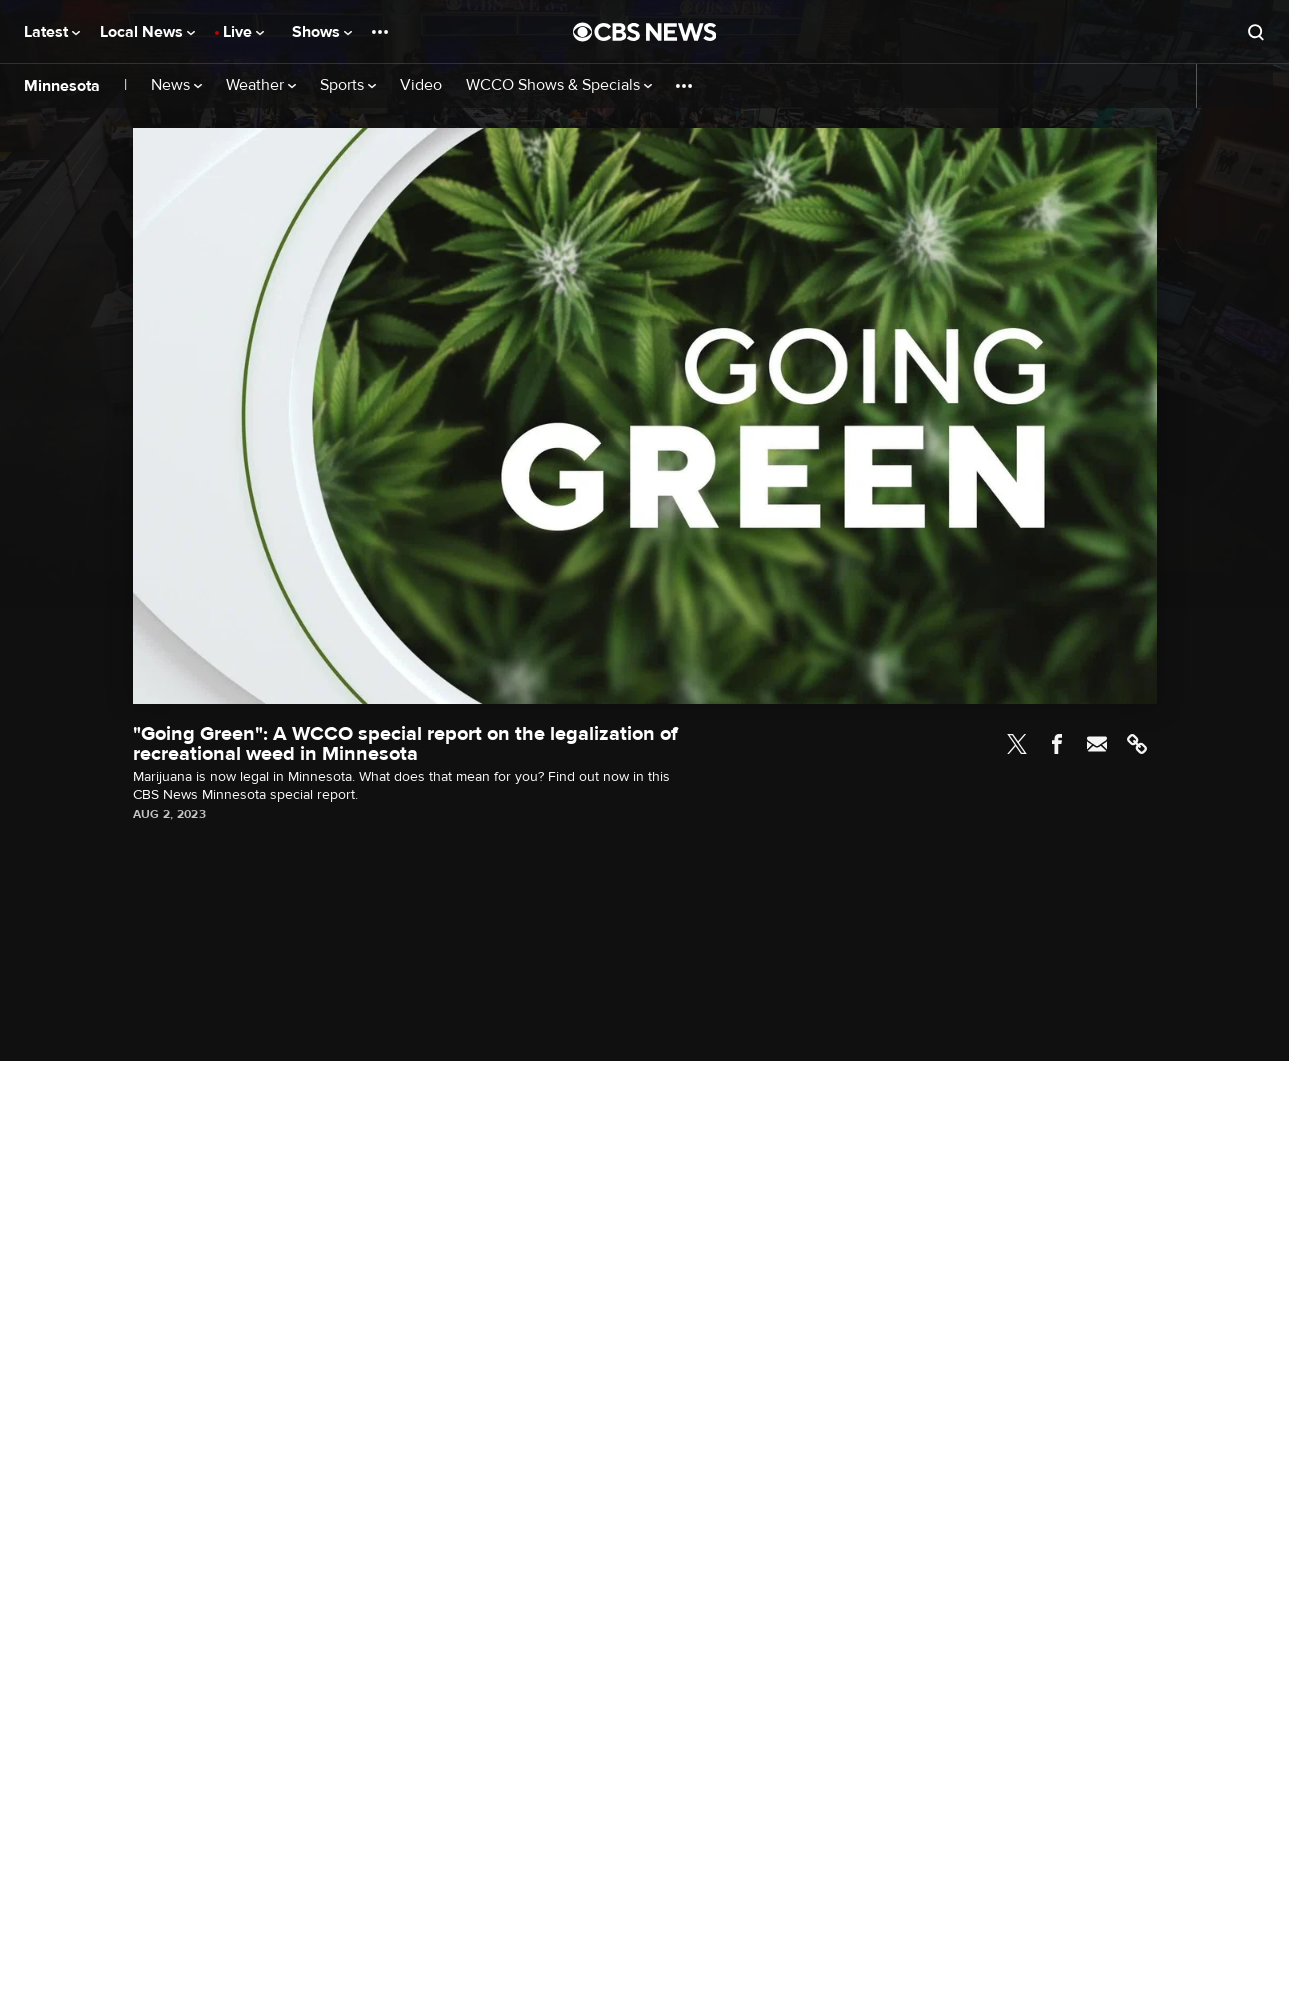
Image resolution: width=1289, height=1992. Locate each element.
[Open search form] (1256, 32)
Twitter (1017, 744)
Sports (348, 85)
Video (421, 85)
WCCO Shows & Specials (559, 85)
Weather (261, 85)
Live (243, 32)
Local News (147, 32)
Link (1137, 744)
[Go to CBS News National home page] (645, 32)
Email (1097, 744)
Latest (52, 32)
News (176, 85)
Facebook (1057, 744)
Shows (322, 32)
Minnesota (62, 86)
